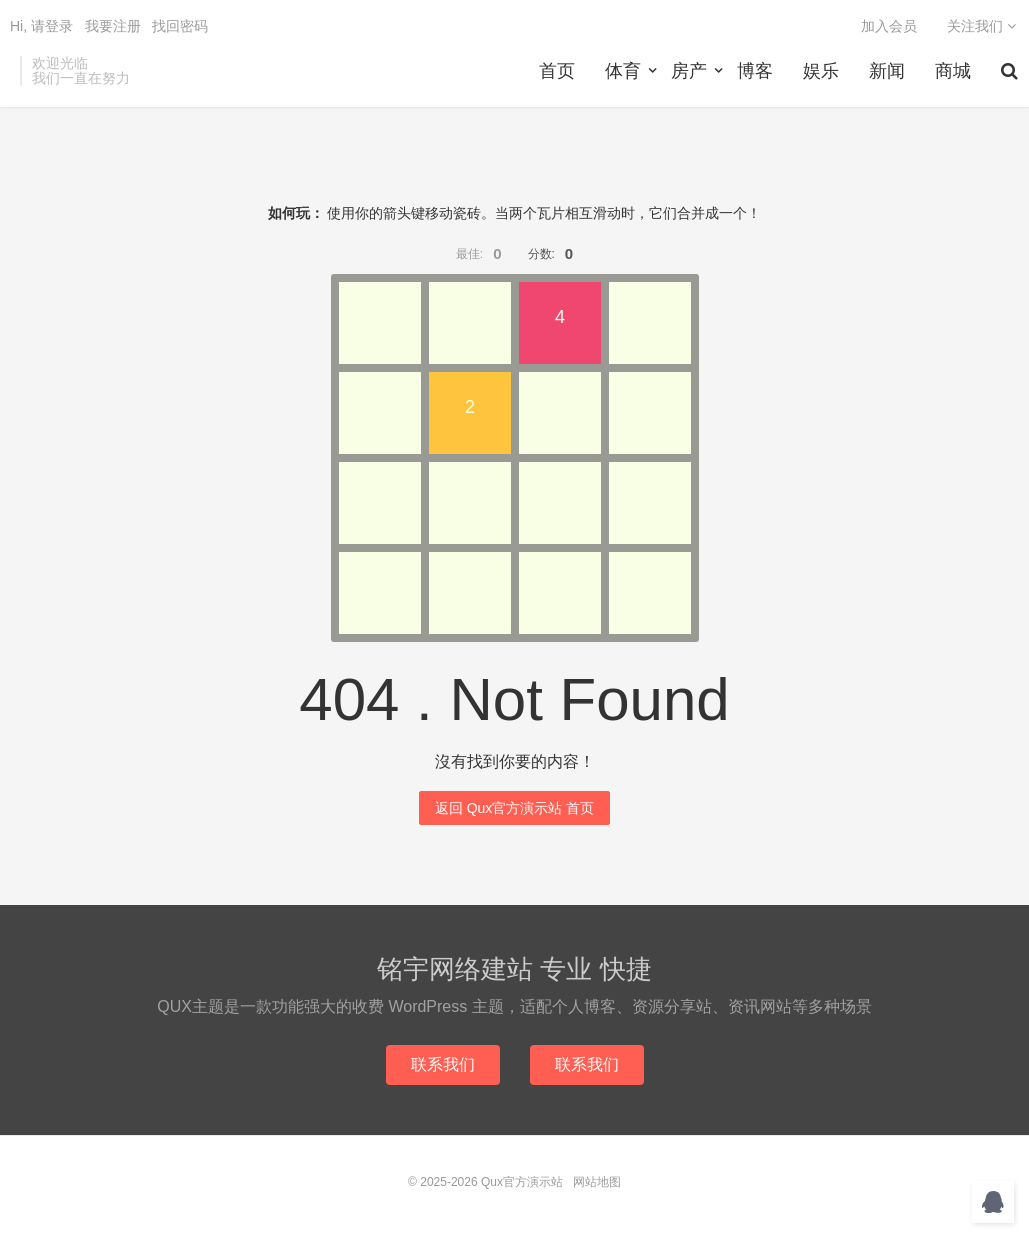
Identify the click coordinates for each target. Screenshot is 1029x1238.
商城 (953, 71)
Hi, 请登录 (41, 26)
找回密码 (180, 26)
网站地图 (597, 1182)
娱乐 (821, 71)
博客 (755, 71)
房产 (689, 71)
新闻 (887, 71)
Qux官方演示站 (522, 1182)
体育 (623, 71)
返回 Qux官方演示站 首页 (514, 808)
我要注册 (113, 26)
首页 (557, 71)
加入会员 (889, 26)
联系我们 (443, 1064)
